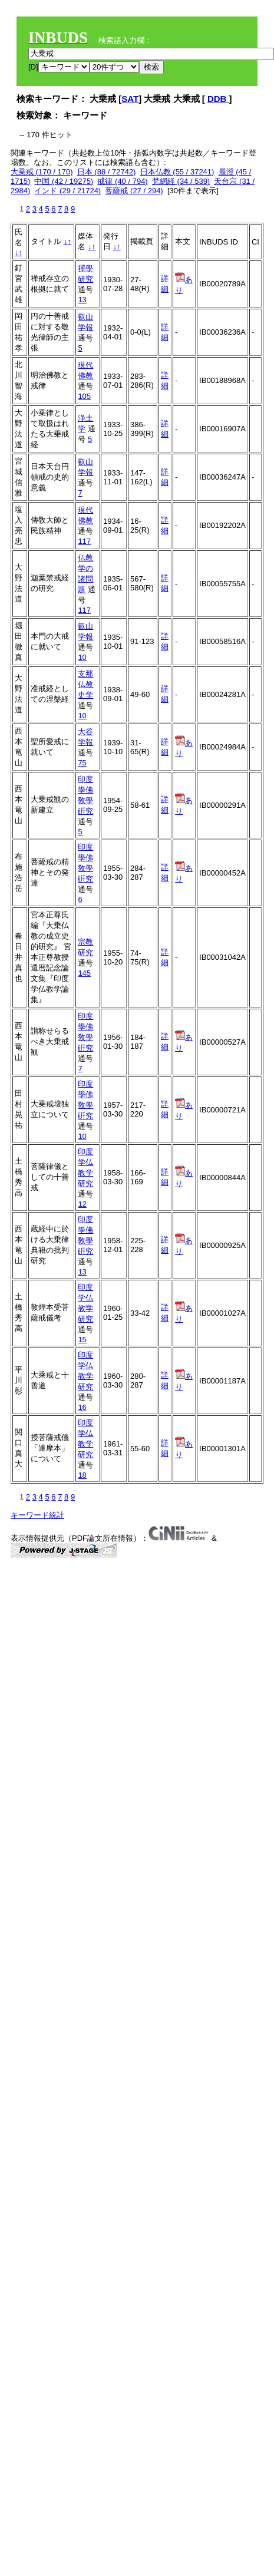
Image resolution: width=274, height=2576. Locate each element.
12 (82, 1204)
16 (82, 1407)
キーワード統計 (37, 1515)
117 (84, 541)
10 (82, 657)
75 (82, 762)
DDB (218, 99)
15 (82, 1339)
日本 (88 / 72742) (106, 171)
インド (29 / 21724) (67, 190)
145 (84, 973)
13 (82, 299)
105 (84, 396)
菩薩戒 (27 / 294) (134, 190)
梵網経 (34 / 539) (181, 181)
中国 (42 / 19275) (63, 181)
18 (82, 1475)
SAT (129, 99)
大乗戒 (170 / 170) (42, 171)
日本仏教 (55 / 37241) (177, 171)
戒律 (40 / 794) (122, 181)
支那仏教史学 (85, 684)
